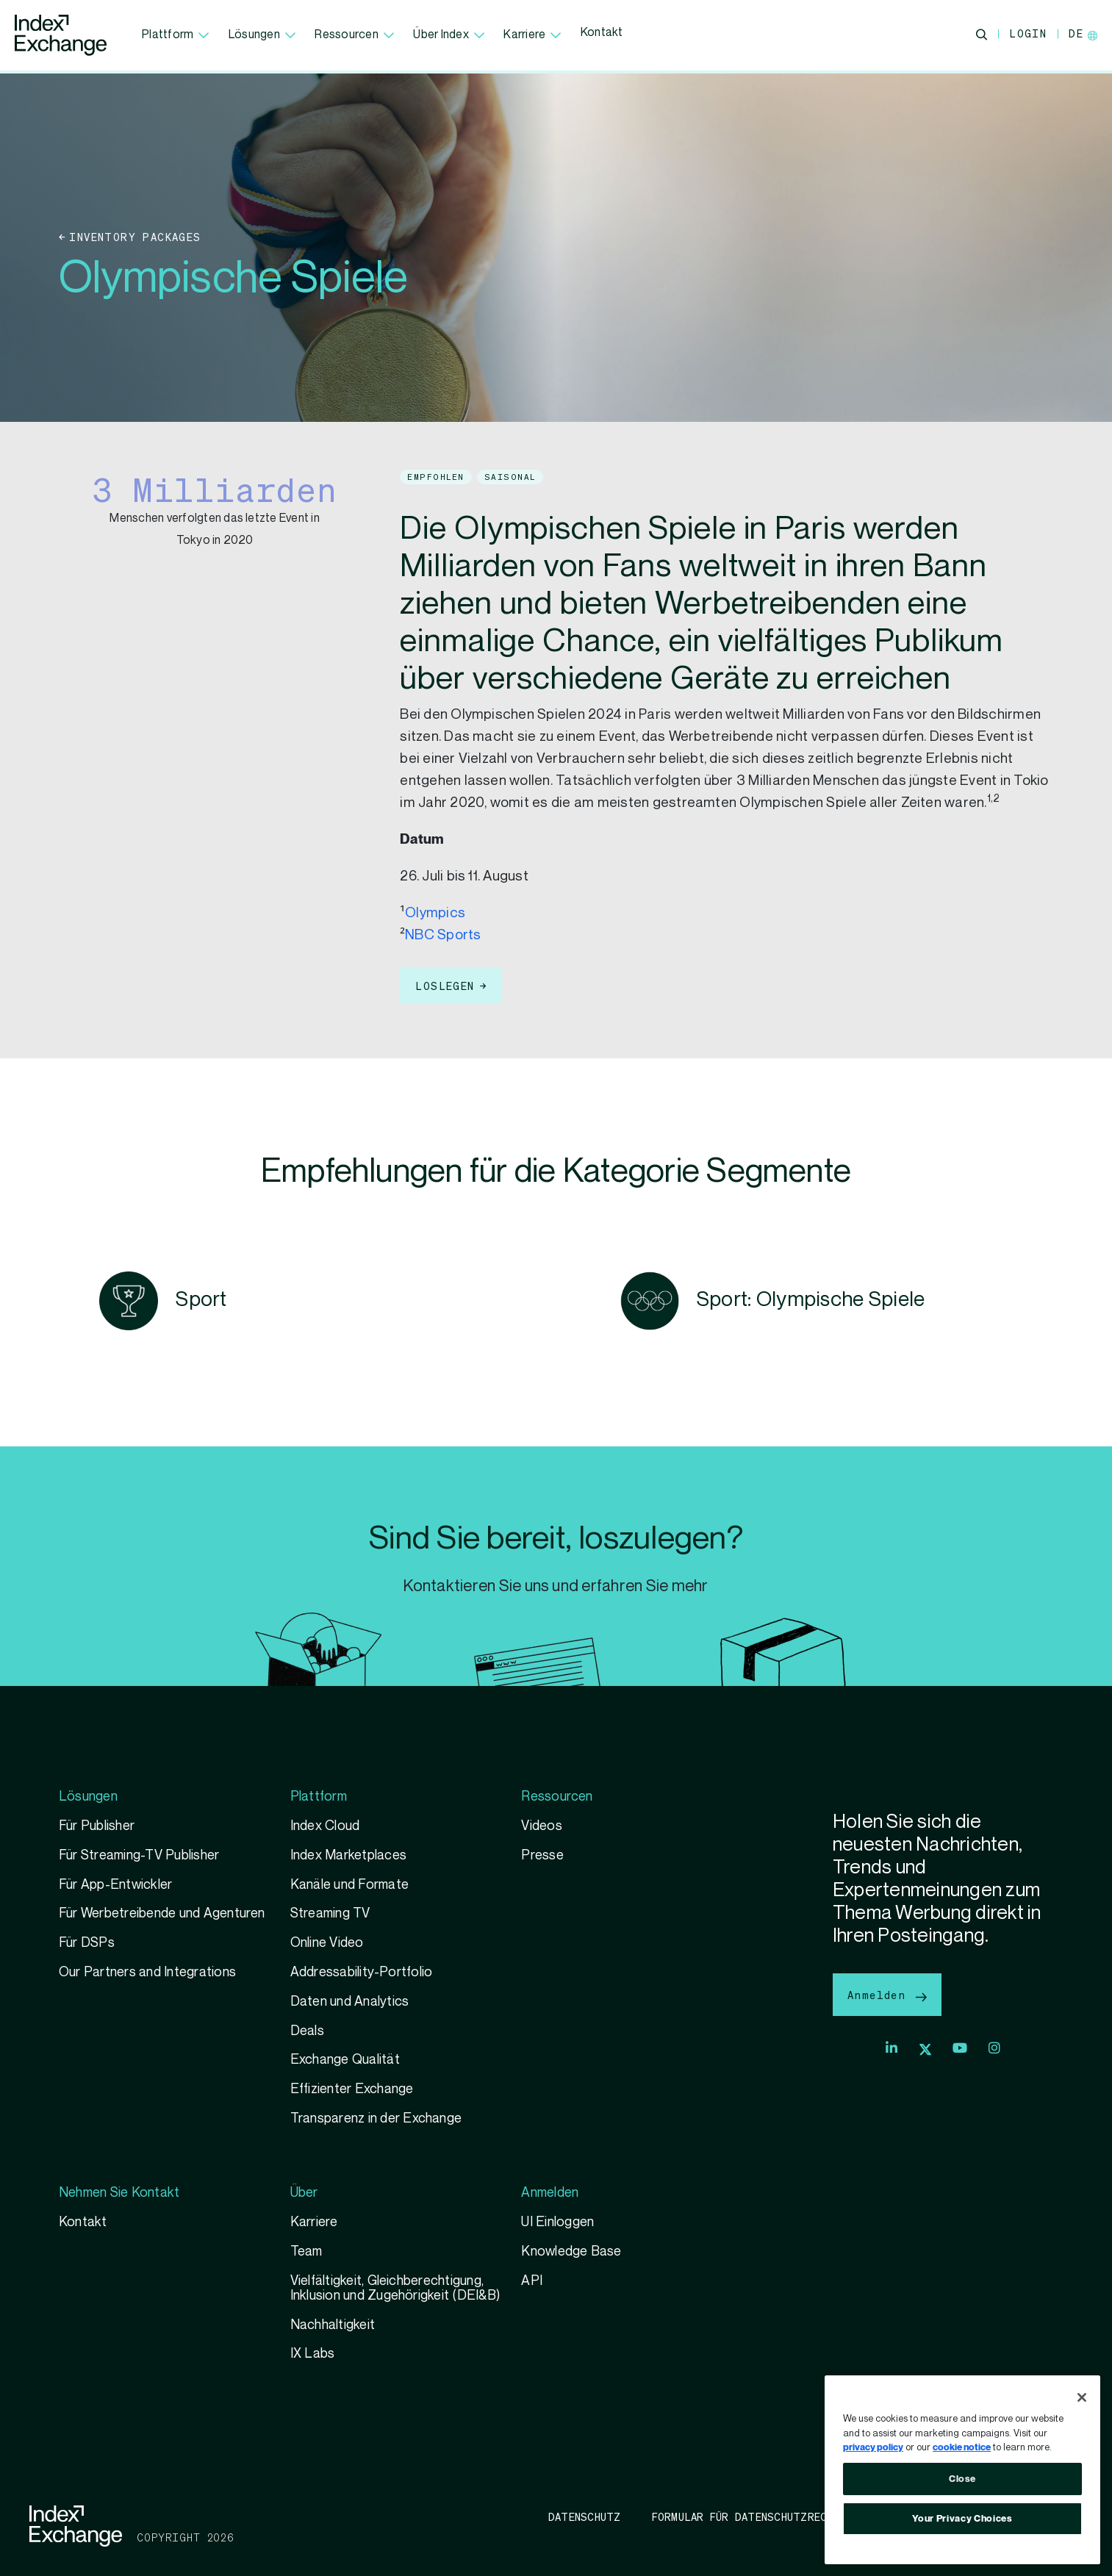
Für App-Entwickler (115, 1885)
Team (306, 2252)
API (531, 2281)
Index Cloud (325, 1826)
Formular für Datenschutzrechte (749, 2516)
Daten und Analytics (349, 2002)
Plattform (175, 35)
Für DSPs (87, 1943)
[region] (962, 2469)
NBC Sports (443, 935)
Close (962, 2479)
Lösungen (262, 35)
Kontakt (602, 32)
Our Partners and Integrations (147, 1972)
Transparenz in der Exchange (376, 2118)
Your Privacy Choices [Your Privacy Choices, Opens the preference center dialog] (962, 2519)
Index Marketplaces (348, 1855)
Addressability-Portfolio (361, 1972)
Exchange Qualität (345, 2060)
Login (1028, 33)
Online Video (327, 1943)
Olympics (435, 912)
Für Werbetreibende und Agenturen (162, 1913)
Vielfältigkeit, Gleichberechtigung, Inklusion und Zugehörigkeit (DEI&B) (395, 2288)
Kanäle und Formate (349, 1885)
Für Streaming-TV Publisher (139, 1855)
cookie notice (962, 2447)
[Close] (1082, 2397)
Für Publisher (96, 1826)
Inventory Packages (135, 237)
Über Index (448, 35)
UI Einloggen (557, 2222)
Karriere (532, 35)
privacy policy (873, 2447)
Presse (542, 1855)
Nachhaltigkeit (332, 2325)
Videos (541, 1826)
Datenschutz (584, 2516)
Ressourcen (354, 35)
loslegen (444, 985)
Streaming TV (330, 1913)
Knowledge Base (571, 2252)
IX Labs (312, 2354)
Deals (307, 2031)
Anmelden (887, 1994)
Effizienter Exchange (352, 2089)
